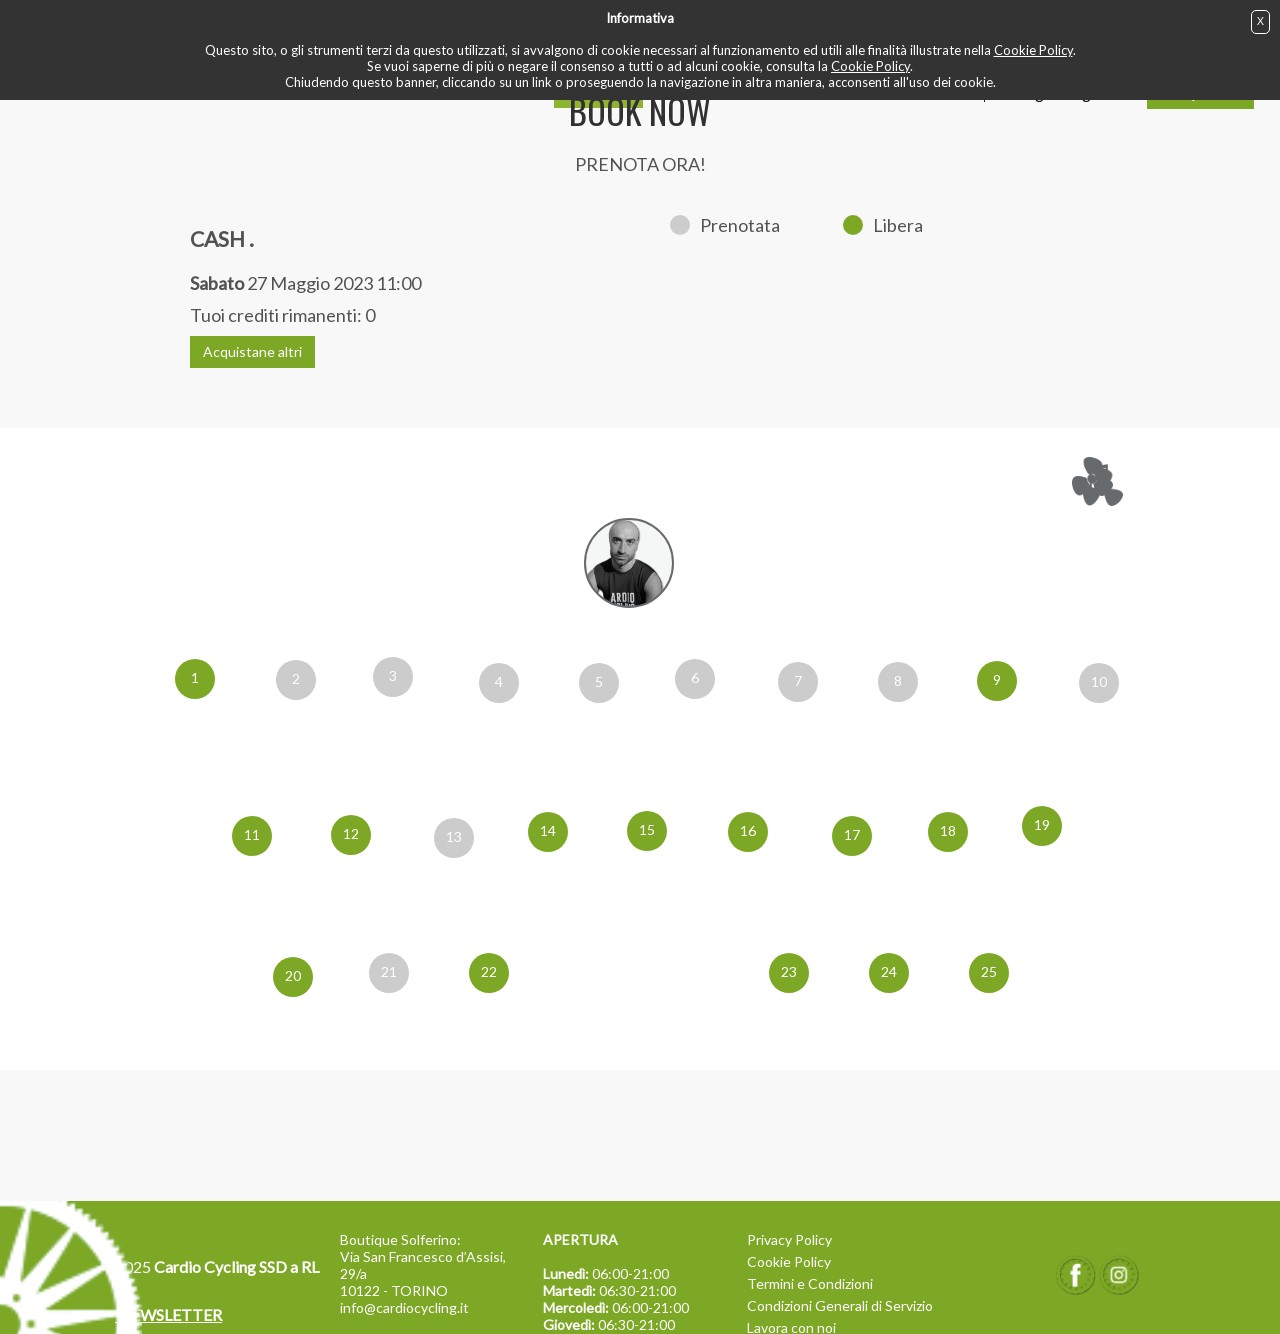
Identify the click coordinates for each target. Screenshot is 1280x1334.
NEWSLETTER (168, 1314)
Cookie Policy (1033, 50)
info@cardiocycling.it (404, 1307)
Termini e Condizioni (810, 1283)
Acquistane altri (252, 351)
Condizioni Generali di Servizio (840, 1305)
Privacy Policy (789, 1239)
